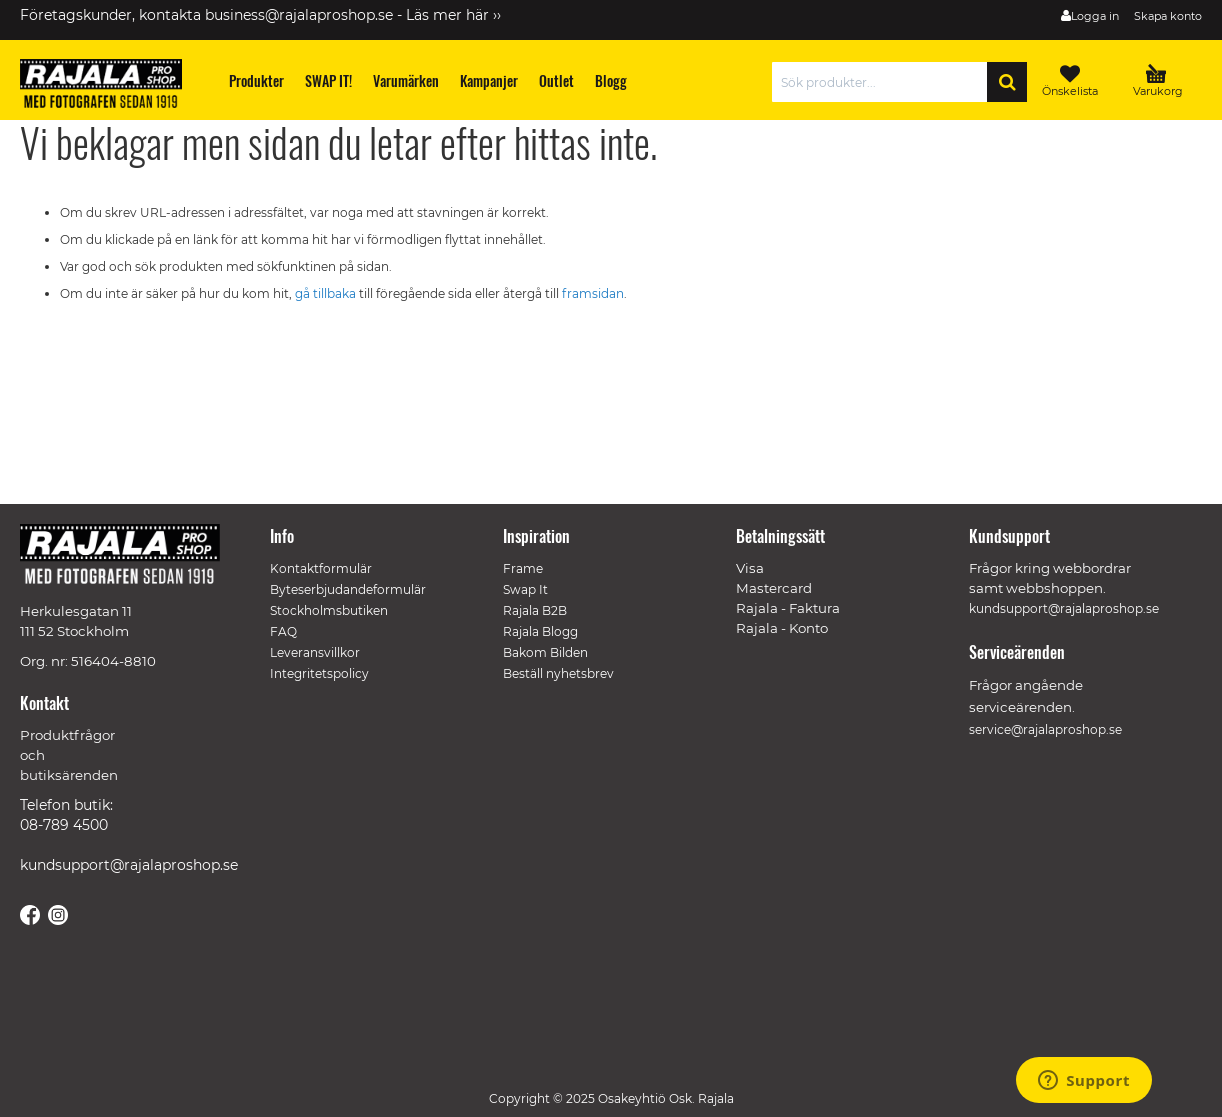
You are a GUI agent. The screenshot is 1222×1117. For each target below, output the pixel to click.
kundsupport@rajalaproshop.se (129, 865)
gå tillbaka (327, 293)
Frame (523, 568)
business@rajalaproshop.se (299, 15)
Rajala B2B (535, 610)
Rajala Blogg (540, 631)
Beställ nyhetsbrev (558, 673)
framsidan (593, 293)
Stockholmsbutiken (329, 610)
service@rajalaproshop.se (1045, 729)
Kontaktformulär (321, 568)
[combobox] (884, 82)
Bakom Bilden (545, 652)
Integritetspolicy (319, 673)
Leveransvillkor (315, 652)
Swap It (525, 589)
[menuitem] (257, 80)
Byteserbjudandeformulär (348, 589)
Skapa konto (1168, 16)
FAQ (283, 631)
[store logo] (110, 87)
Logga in (1095, 16)
